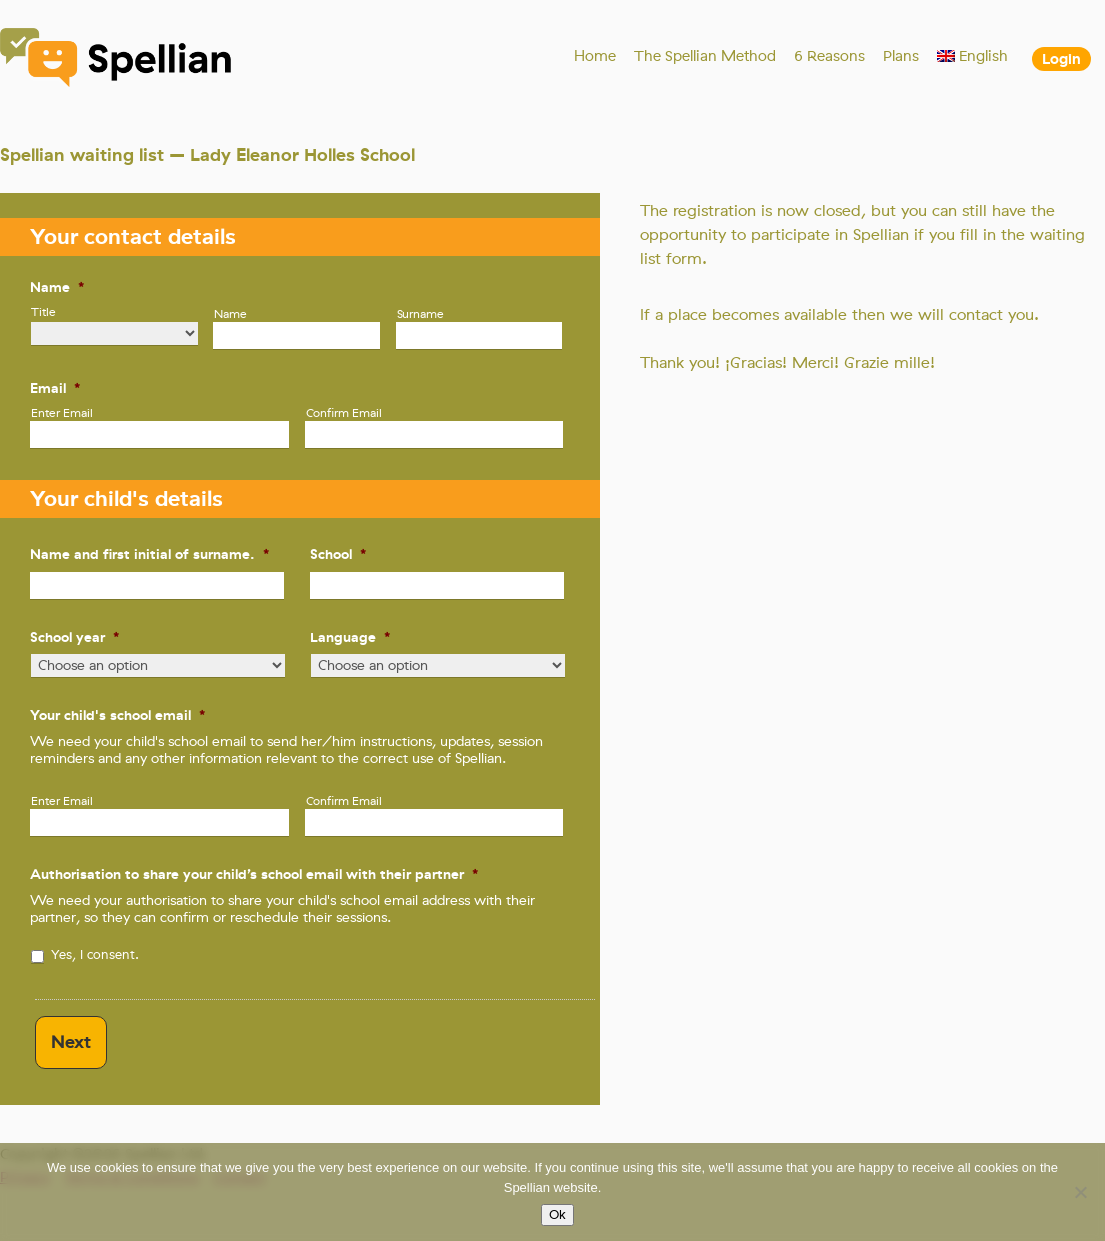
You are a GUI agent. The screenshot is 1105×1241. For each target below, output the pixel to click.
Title (43, 312)
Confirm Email (344, 413)
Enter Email (62, 413)
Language (350, 637)
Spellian (117, 60)
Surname (420, 314)
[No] (1080, 1192)
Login (1061, 59)
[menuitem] (973, 56)
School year (74, 637)
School (338, 554)
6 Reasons (829, 56)
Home (595, 56)
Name (57, 287)
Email (55, 388)
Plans (901, 56)
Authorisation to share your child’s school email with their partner (254, 874)
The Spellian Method (705, 56)
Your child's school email (117, 715)
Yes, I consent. (95, 954)
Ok (557, 1215)
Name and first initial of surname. (149, 554)
